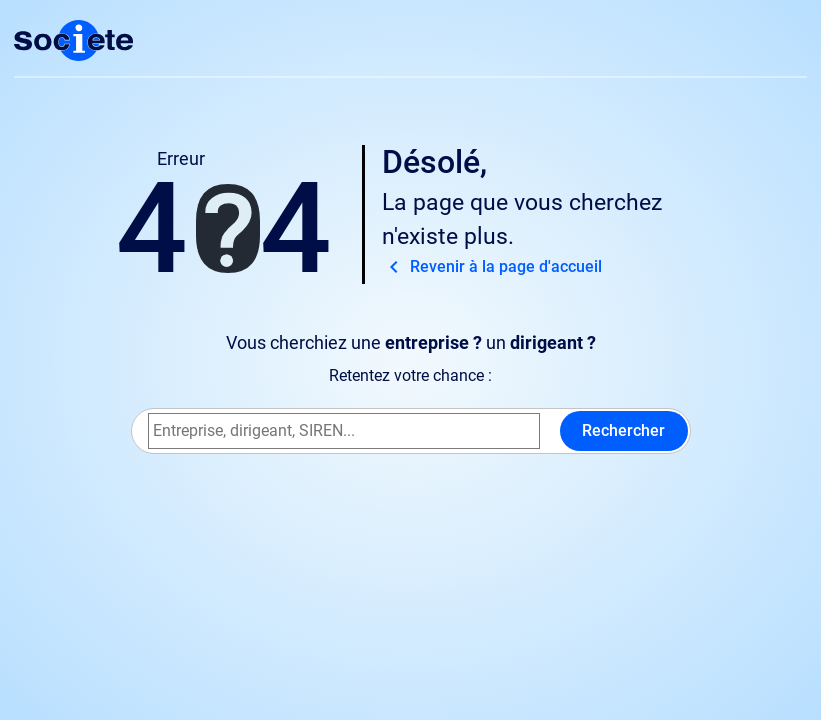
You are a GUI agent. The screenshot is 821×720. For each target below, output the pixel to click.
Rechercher (623, 430)
